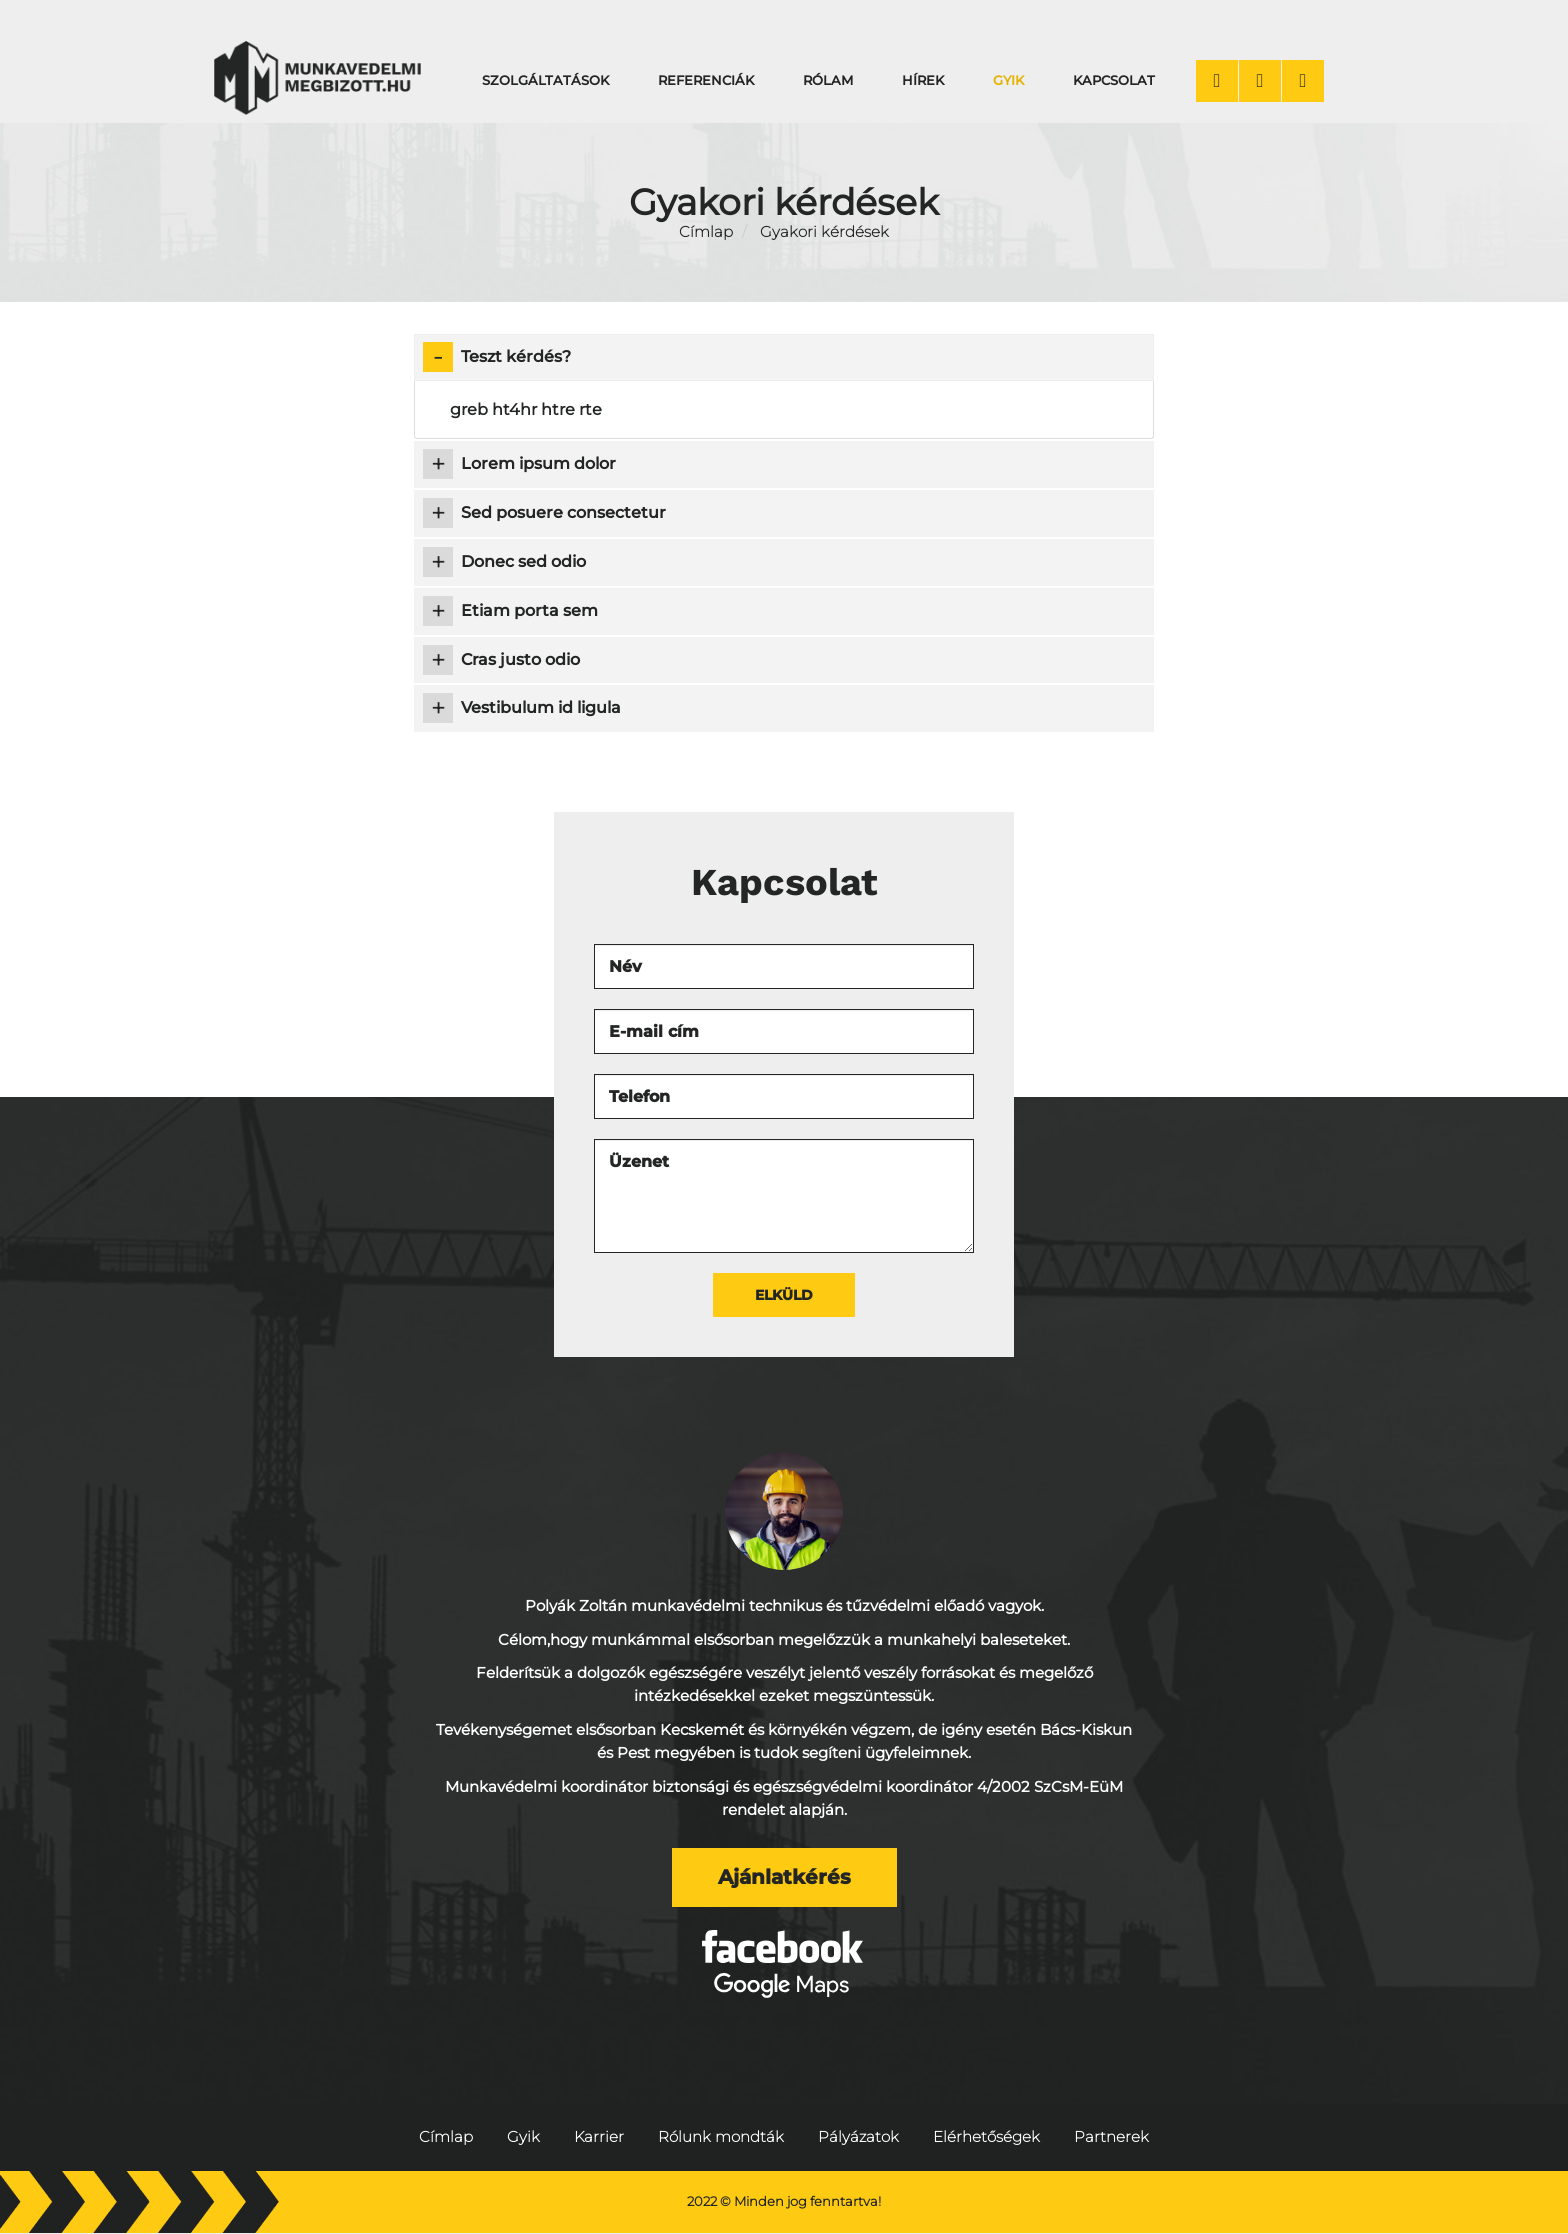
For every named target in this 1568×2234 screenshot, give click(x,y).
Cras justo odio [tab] (501, 660)
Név (625, 966)
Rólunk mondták (721, 2137)
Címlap (706, 232)
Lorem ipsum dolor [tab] (519, 464)
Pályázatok (858, 2137)
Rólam (828, 80)
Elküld (784, 1295)
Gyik (1008, 80)
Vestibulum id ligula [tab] (522, 708)
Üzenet (639, 1161)
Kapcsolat (1114, 80)
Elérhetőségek (986, 2137)
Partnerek (1111, 2137)
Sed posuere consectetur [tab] (544, 513)
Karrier (599, 2137)
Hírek (923, 80)
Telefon (639, 1096)
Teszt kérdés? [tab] (497, 357)
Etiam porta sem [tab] (510, 611)
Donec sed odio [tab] (504, 562)
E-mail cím (654, 1031)
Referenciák (706, 80)
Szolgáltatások (545, 80)
